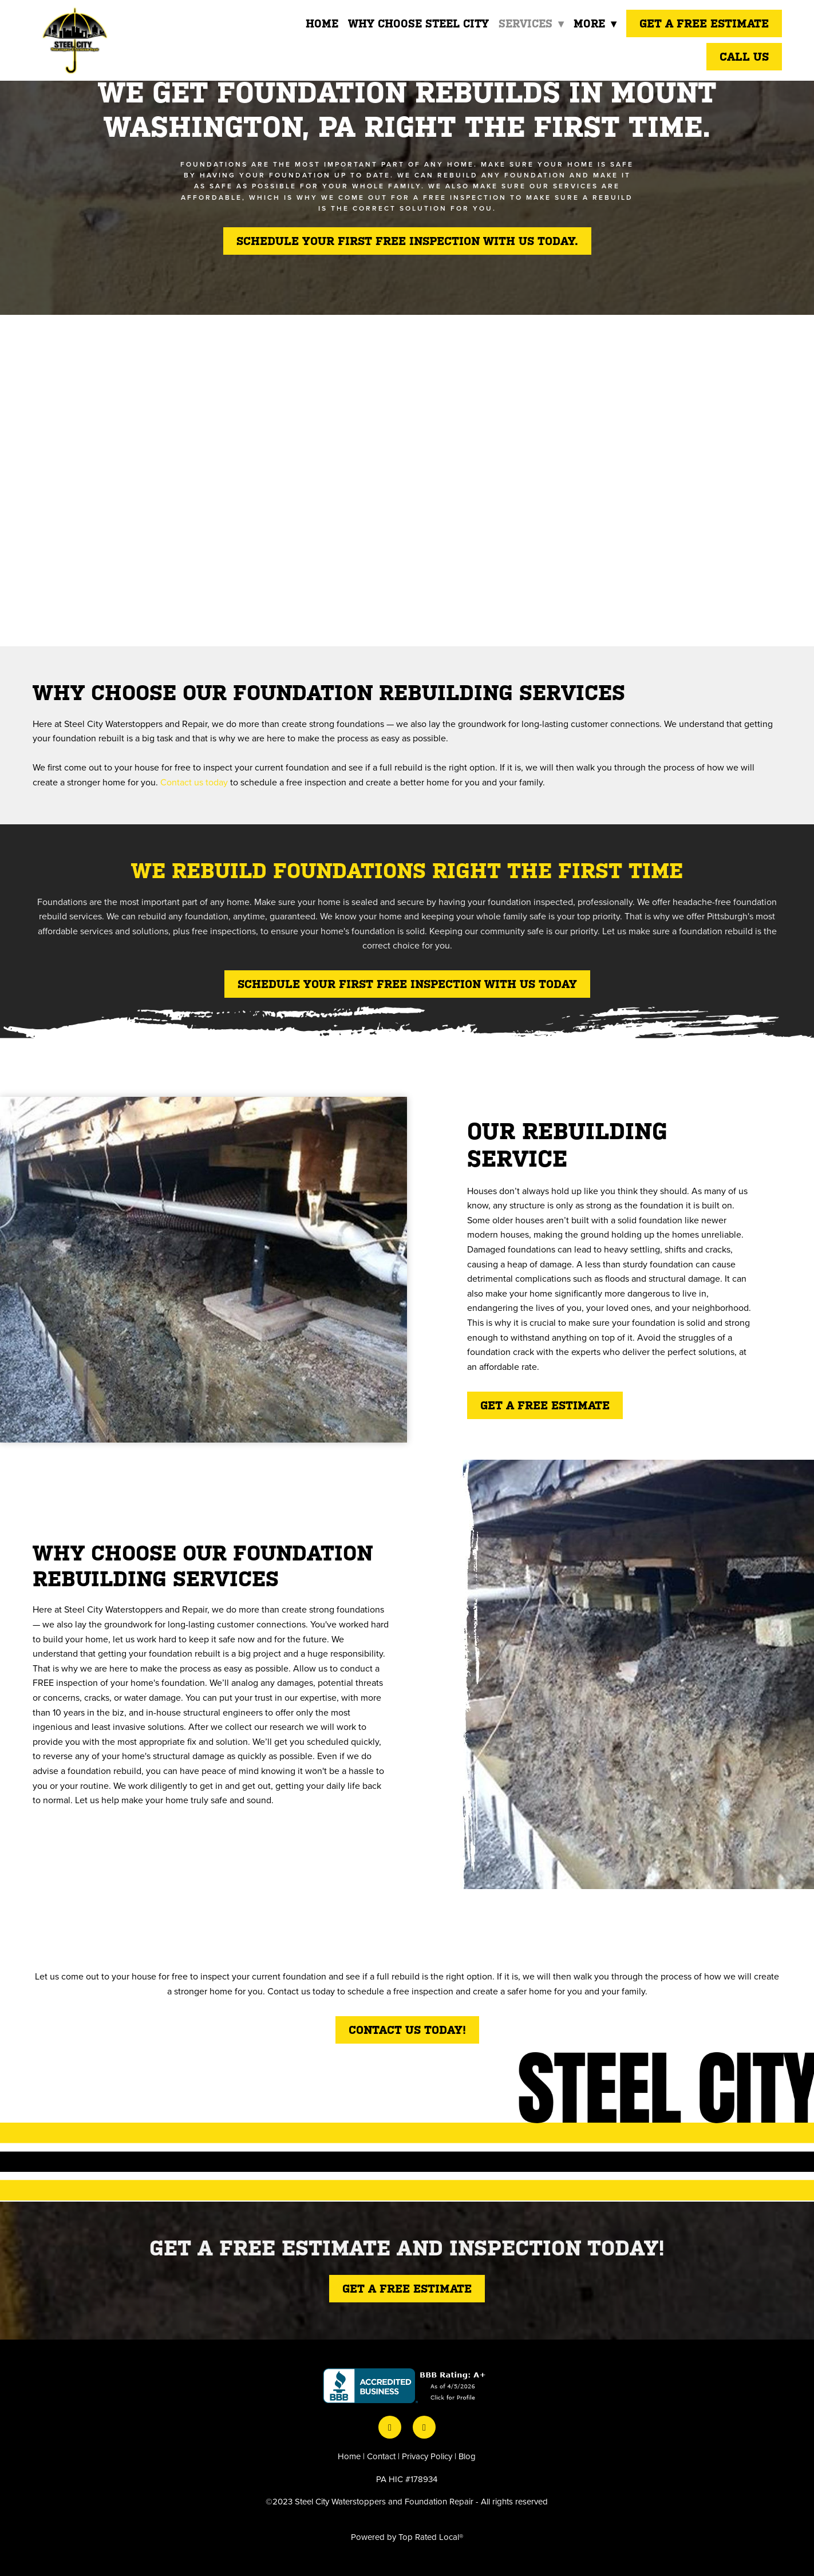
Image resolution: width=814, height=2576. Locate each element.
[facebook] (389, 2427)
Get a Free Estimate (704, 23)
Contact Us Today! (407, 2030)
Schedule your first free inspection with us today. (407, 241)
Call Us (744, 57)
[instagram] (424, 2427)
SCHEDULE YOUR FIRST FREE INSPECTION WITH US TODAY (407, 984)
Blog (467, 2456)
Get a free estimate (545, 1405)
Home (320, 23)
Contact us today (194, 782)
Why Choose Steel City (416, 23)
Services (530, 23)
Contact (381, 2456)
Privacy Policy (427, 2456)
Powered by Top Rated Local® (407, 2537)
